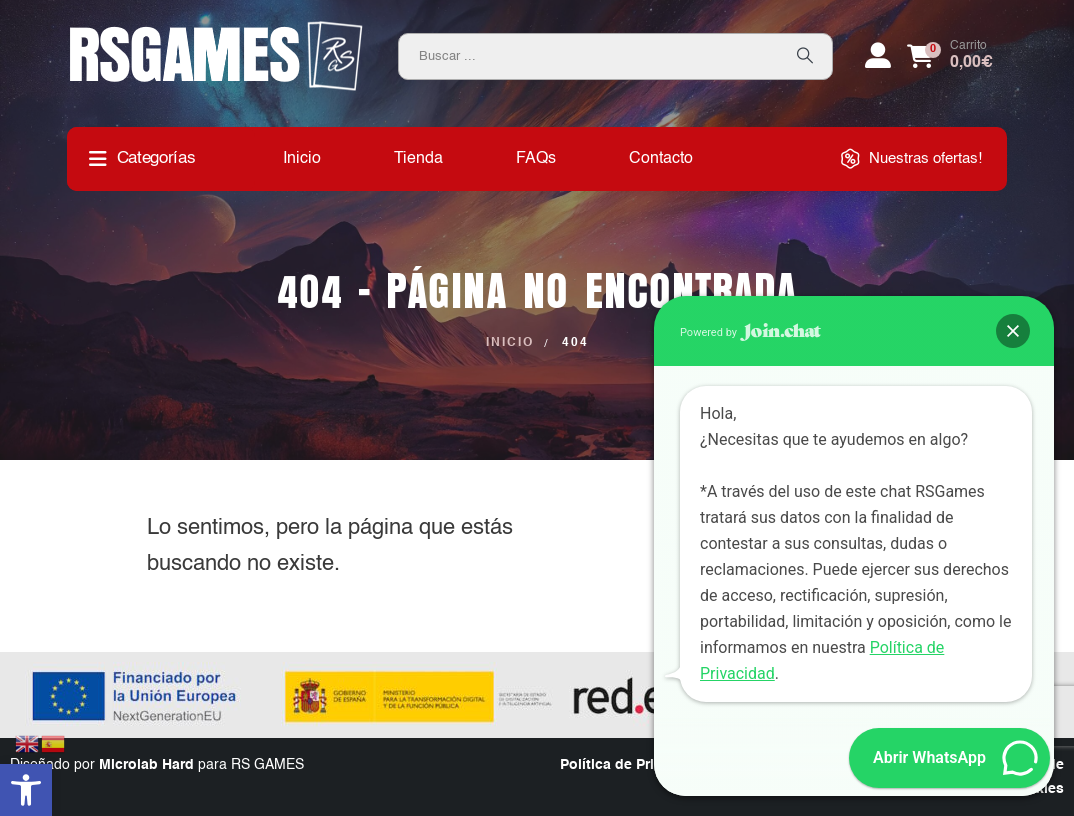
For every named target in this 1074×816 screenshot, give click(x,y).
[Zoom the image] (216, 28)
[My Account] (878, 56)
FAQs (536, 159)
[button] (26, 790)
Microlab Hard (146, 765)
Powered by (750, 332)
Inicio (302, 159)
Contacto (661, 159)
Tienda (418, 159)
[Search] (805, 56)
